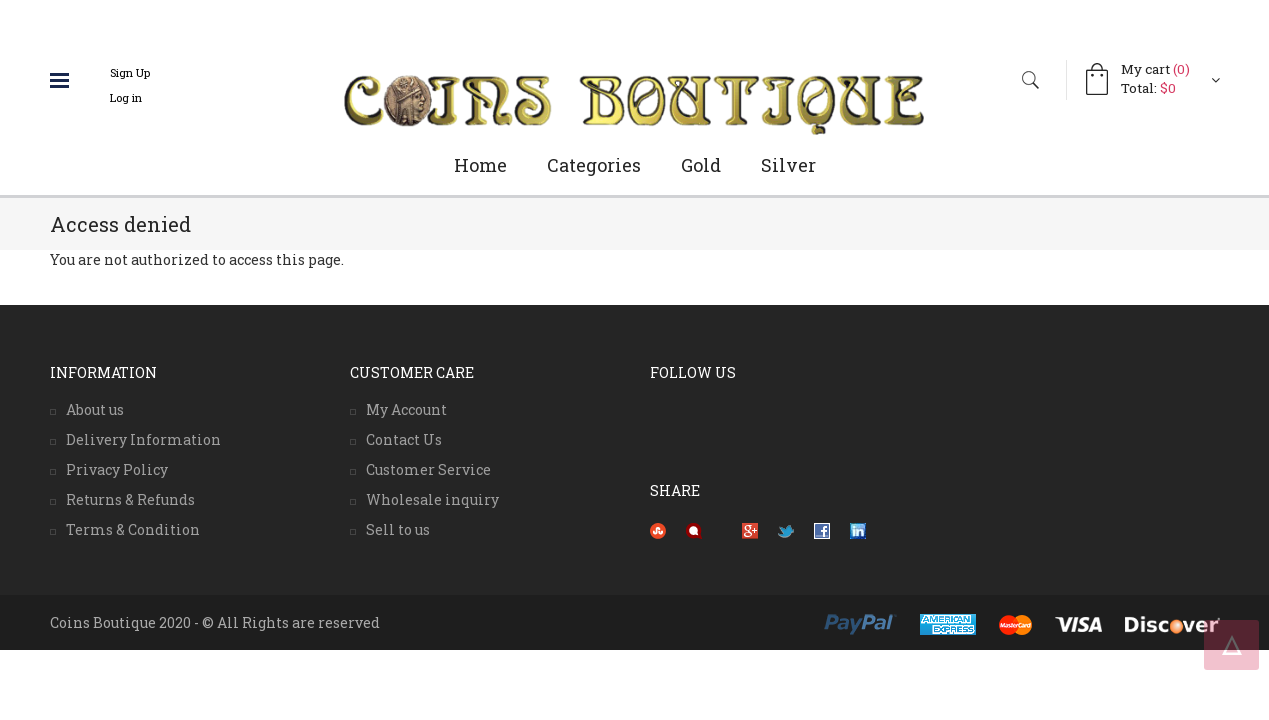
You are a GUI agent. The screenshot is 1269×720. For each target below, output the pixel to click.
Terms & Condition (133, 529)
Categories (594, 165)
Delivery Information (143, 439)
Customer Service (428, 469)
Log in (126, 97)
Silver (788, 165)
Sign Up (130, 72)
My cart (1155, 69)
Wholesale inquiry (432, 499)
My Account (406, 409)
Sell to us (398, 529)
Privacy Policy (117, 469)
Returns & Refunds (130, 499)
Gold (701, 165)
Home (480, 165)
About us (95, 409)
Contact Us (404, 439)
